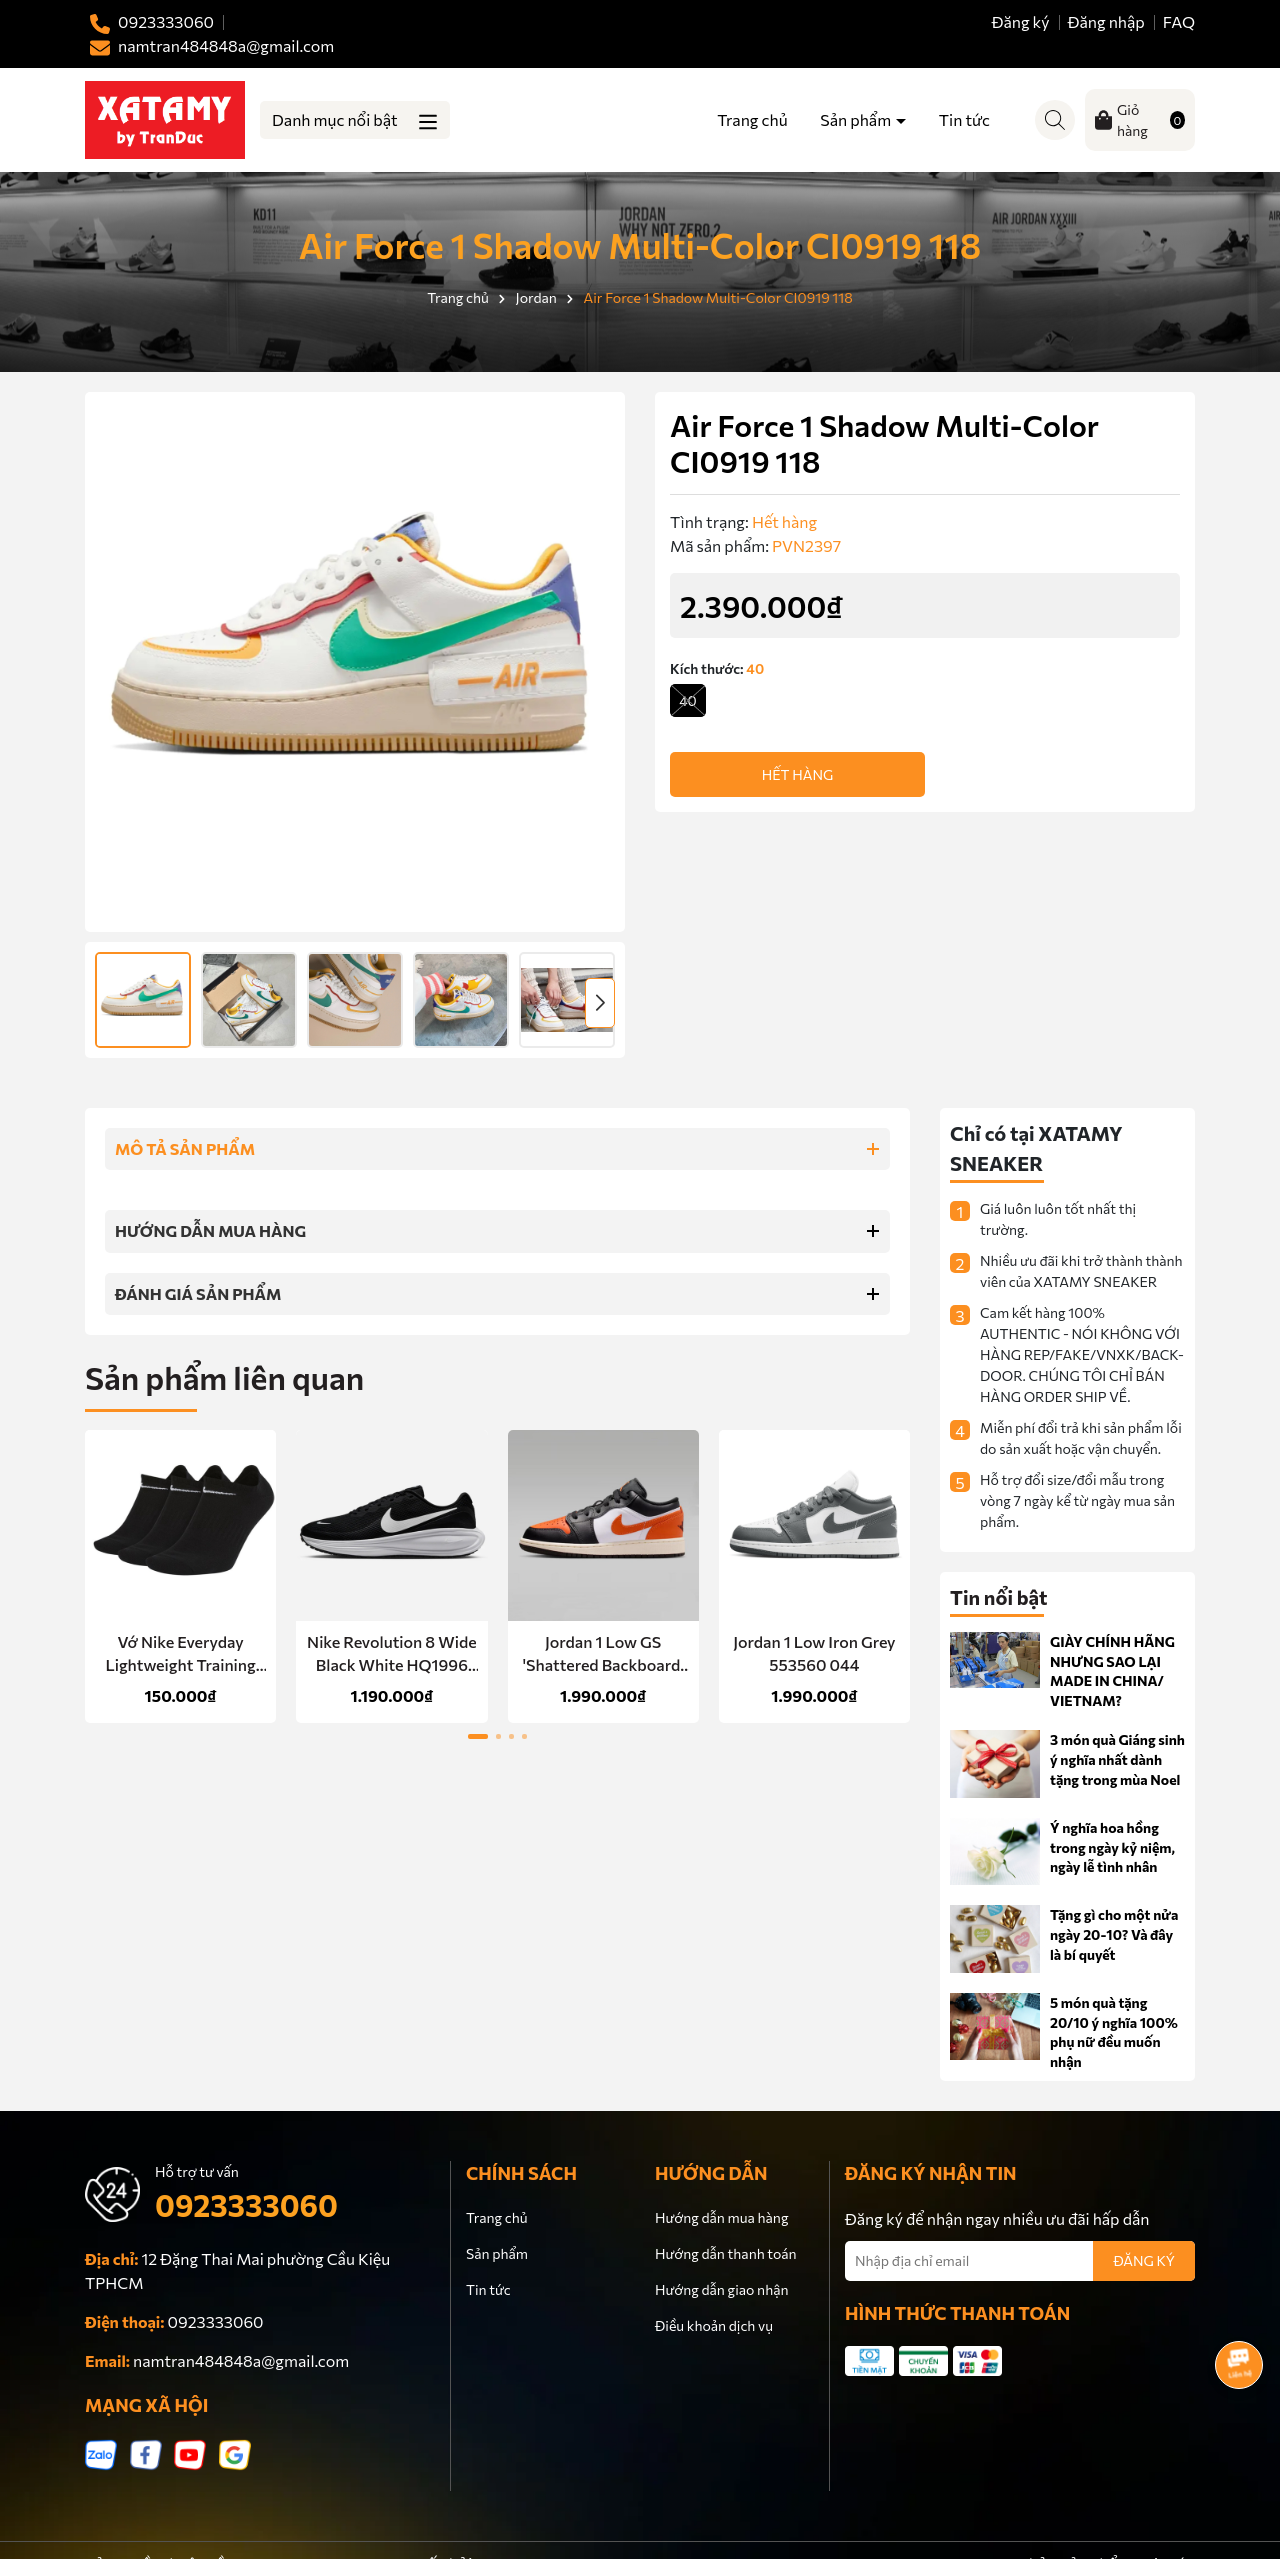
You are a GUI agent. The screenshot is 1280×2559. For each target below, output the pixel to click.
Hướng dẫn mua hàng (721, 2217)
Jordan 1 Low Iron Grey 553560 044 (814, 1652)
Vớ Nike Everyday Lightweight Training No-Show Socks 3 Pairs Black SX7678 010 (180, 1654)
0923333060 (246, 2204)
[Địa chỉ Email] (1020, 2261)
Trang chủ (752, 119)
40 (688, 700)
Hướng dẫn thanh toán (726, 2253)
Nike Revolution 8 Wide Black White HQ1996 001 (392, 1654)
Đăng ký (1021, 21)
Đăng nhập (1106, 21)
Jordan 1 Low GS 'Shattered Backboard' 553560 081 (603, 1654)
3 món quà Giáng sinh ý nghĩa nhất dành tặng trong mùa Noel (1117, 1759)
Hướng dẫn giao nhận (721, 2289)
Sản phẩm (857, 119)
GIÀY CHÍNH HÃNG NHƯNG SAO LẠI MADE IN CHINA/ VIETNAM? (1112, 1671)
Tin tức (964, 119)
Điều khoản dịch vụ (714, 2325)
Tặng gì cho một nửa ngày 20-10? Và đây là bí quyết (1114, 1934)
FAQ (1179, 21)
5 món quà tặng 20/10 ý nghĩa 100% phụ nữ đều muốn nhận (1114, 2032)
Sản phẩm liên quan (224, 1377)
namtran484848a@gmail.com (241, 2360)
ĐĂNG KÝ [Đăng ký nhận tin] (1144, 2260)
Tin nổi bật (999, 1597)
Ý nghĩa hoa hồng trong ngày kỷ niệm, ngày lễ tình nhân (1112, 1847)
